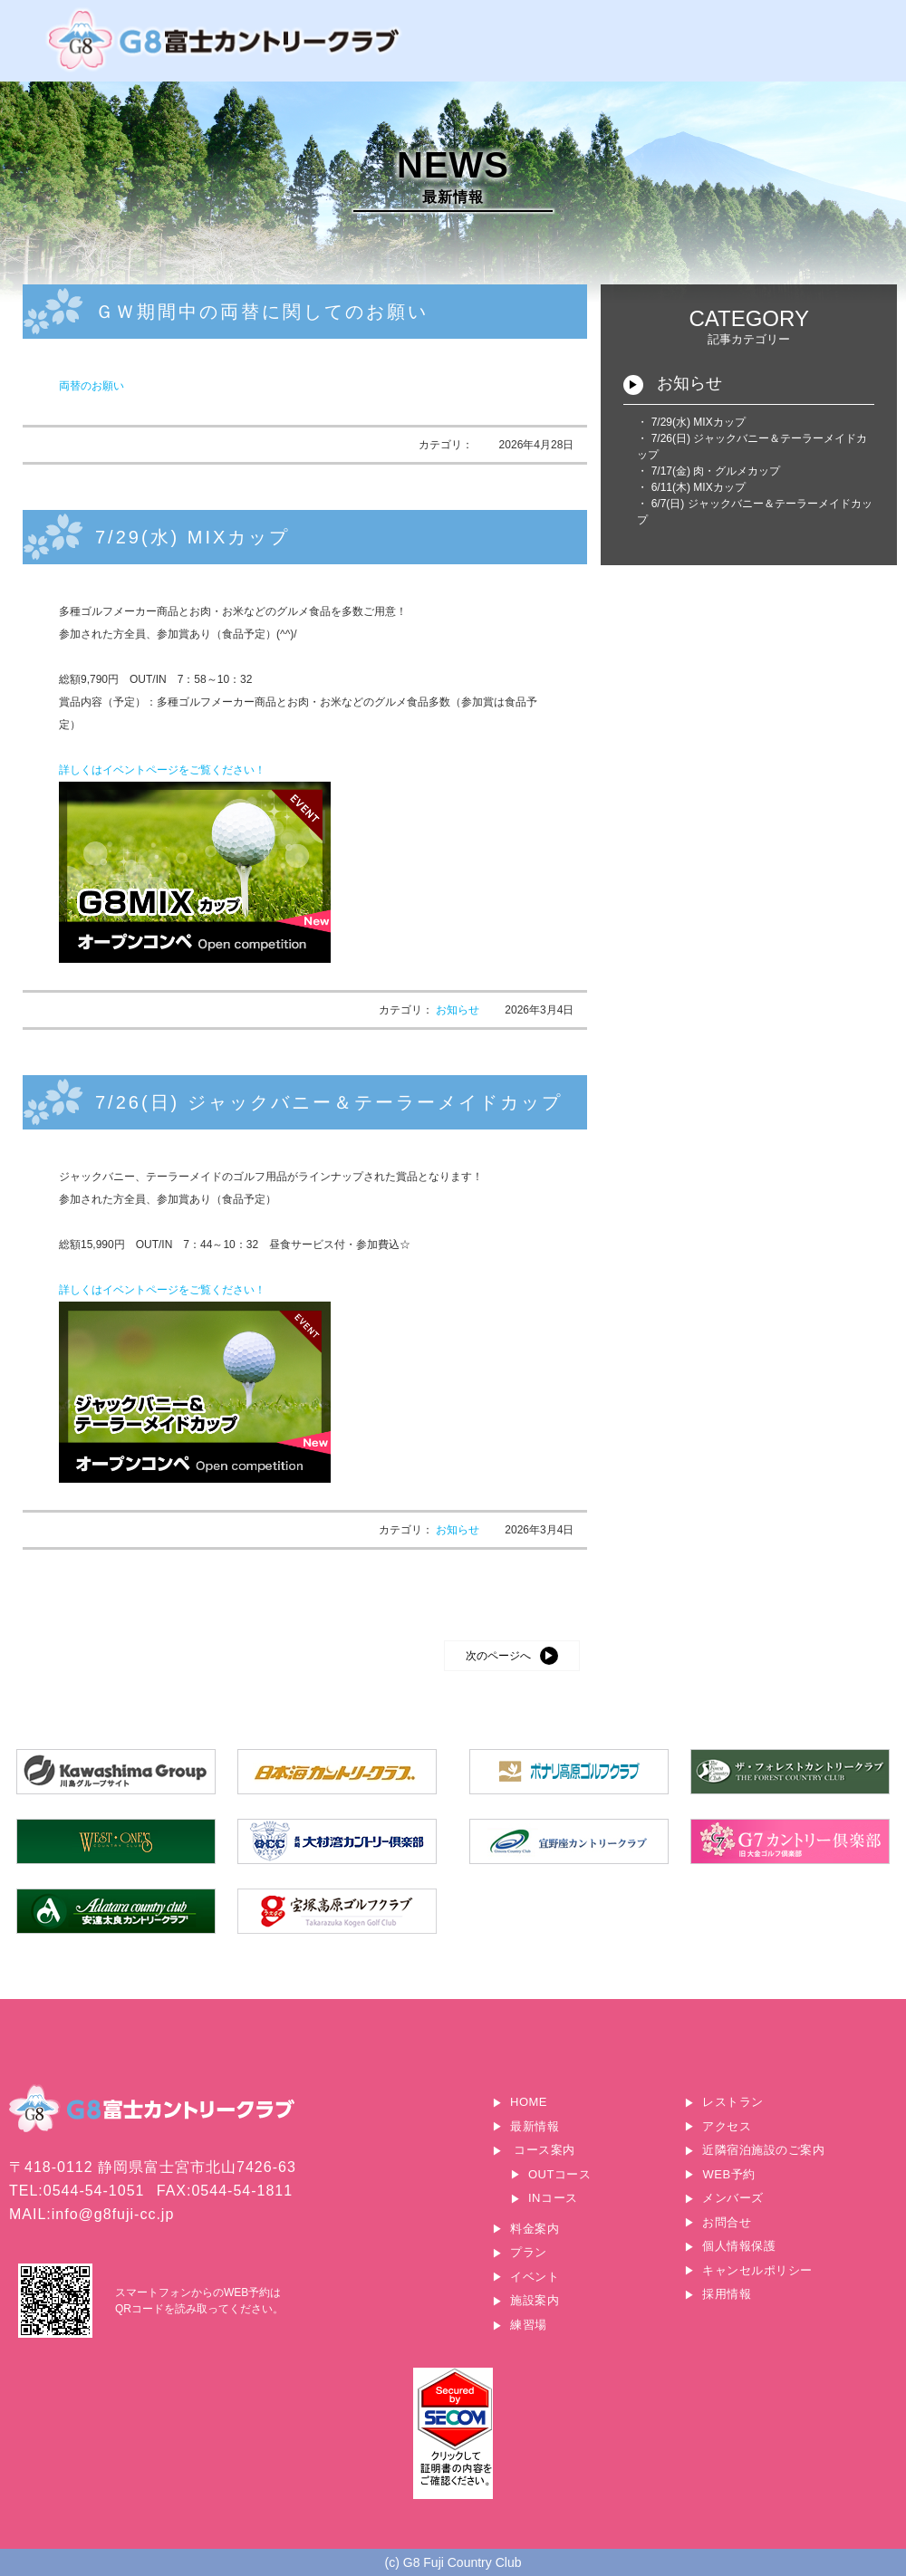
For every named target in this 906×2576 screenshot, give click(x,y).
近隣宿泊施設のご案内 (763, 2150)
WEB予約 (728, 2174)
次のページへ (498, 1655)
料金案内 (534, 2228)
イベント (534, 2276)
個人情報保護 (739, 2246)
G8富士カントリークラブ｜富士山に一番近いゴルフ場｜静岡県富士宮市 (226, 40)
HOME (528, 2102)
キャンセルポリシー (757, 2270)
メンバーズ (733, 2198)
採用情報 (726, 2294)
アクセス (726, 2126)
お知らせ (459, 1010)
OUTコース (559, 2174)
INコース (553, 2198)
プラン (528, 2252)
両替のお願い (91, 386)
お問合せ (726, 2222)
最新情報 (534, 2126)
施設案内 (534, 2300)
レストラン (733, 2102)
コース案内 (544, 2150)
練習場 (528, 2324)
